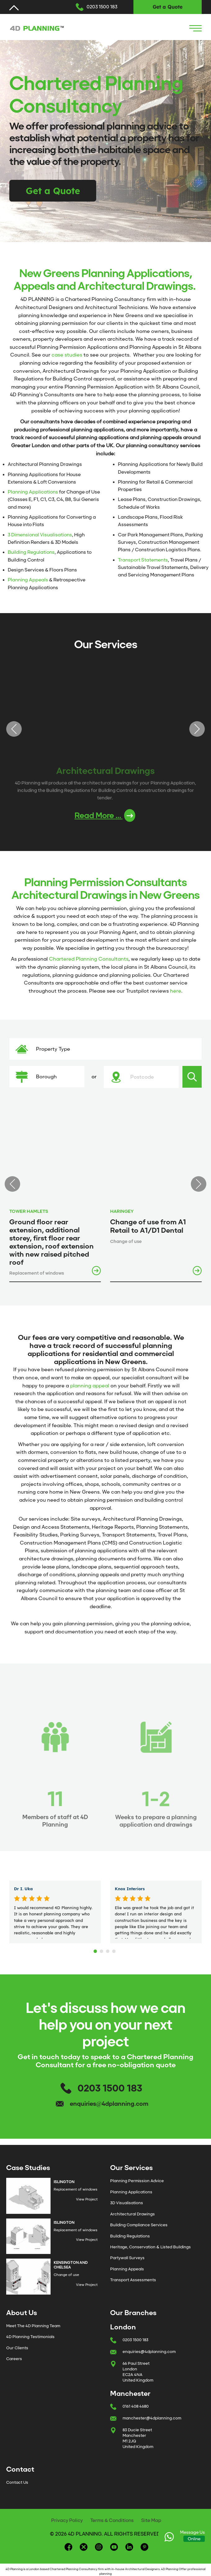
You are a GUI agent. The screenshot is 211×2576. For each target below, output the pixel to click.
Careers (14, 2358)
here (175, 991)
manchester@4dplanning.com (152, 2418)
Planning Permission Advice (137, 2180)
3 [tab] (109, 1949)
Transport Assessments (133, 2280)
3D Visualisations (126, 2203)
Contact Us (17, 2482)
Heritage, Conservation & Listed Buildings (150, 2247)
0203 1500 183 (102, 7)
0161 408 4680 (136, 2406)
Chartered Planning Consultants (88, 959)
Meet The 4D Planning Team (33, 2325)
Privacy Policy (67, 2520)
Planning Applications (33, 492)
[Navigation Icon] (195, 28)
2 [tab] (102, 1949)
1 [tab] (96, 1949)
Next (197, 729)
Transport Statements (143, 560)
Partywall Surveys (127, 2257)
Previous (14, 729)
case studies (67, 355)
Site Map (151, 2520)
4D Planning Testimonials (30, 2336)
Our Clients (17, 2348)
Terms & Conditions (112, 2520)
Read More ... (104, 815)
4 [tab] (115, 1949)
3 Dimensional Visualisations (40, 535)
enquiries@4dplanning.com (109, 2103)
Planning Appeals (28, 580)
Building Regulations (31, 552)
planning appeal (89, 1386)
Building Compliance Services (139, 2225)
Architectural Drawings (132, 2214)
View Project (87, 2199)
